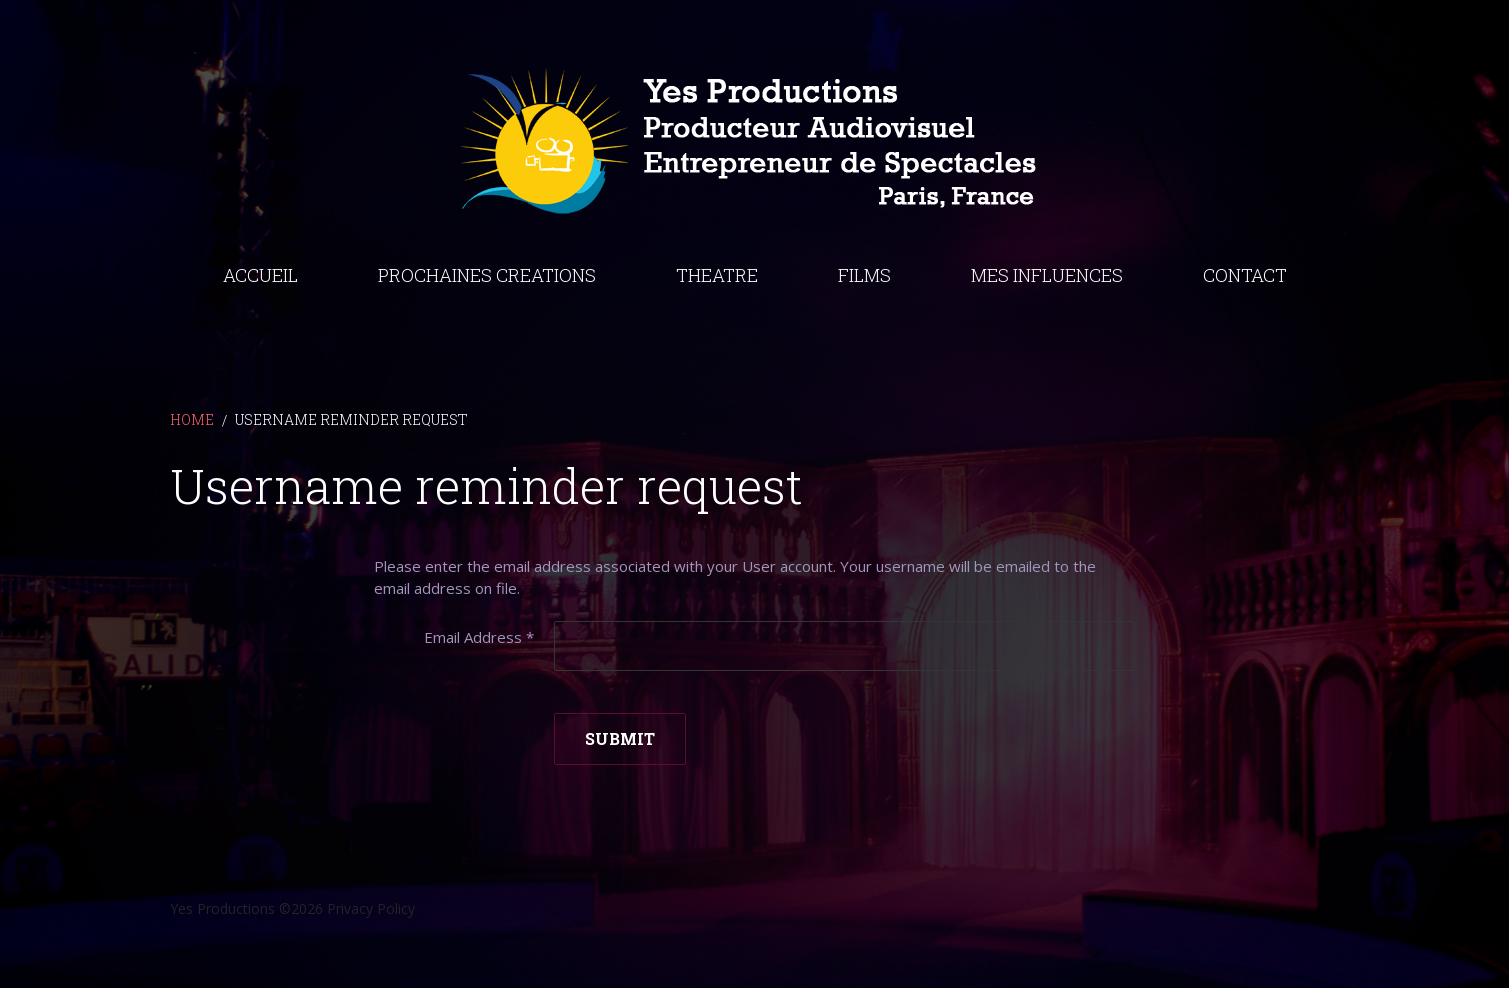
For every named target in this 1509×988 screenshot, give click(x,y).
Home (192, 419)
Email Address (479, 637)
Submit (620, 738)
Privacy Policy (371, 908)
